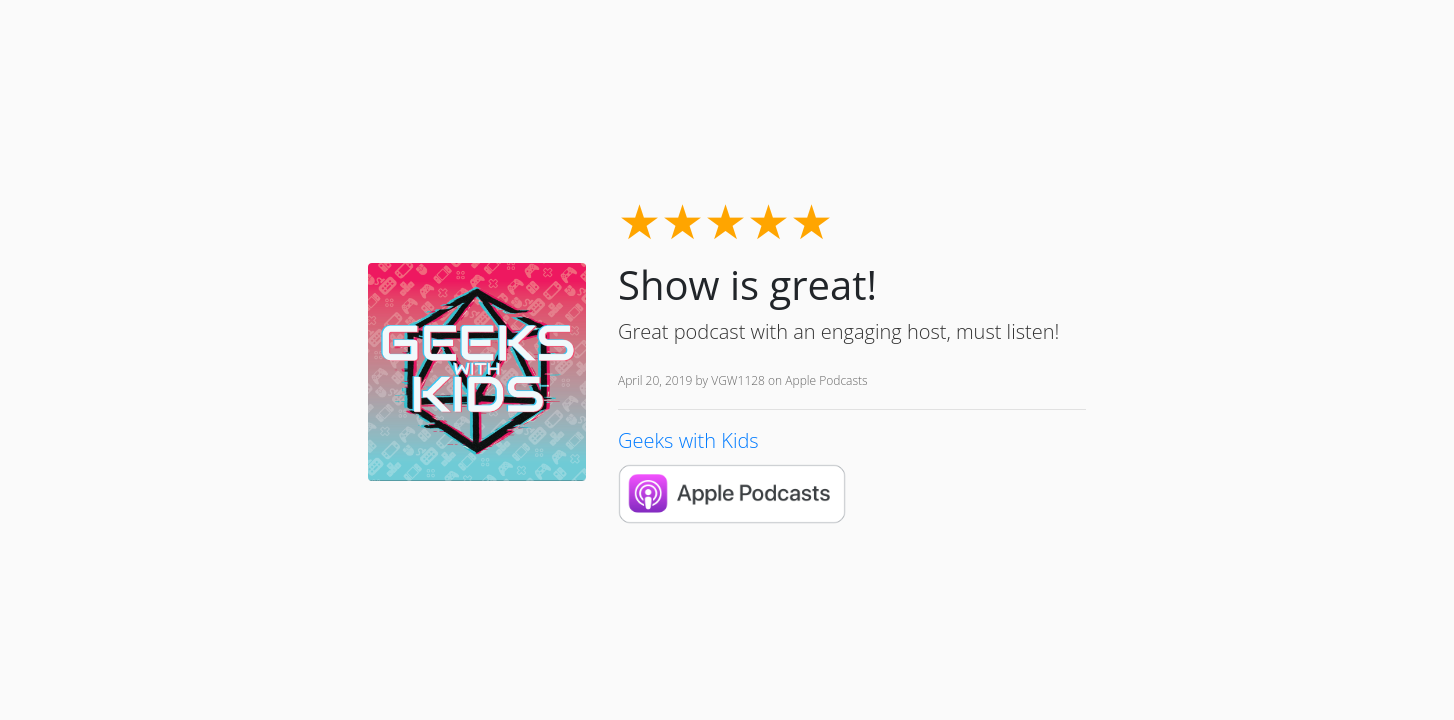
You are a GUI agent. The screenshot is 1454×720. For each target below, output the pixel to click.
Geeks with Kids (688, 440)
